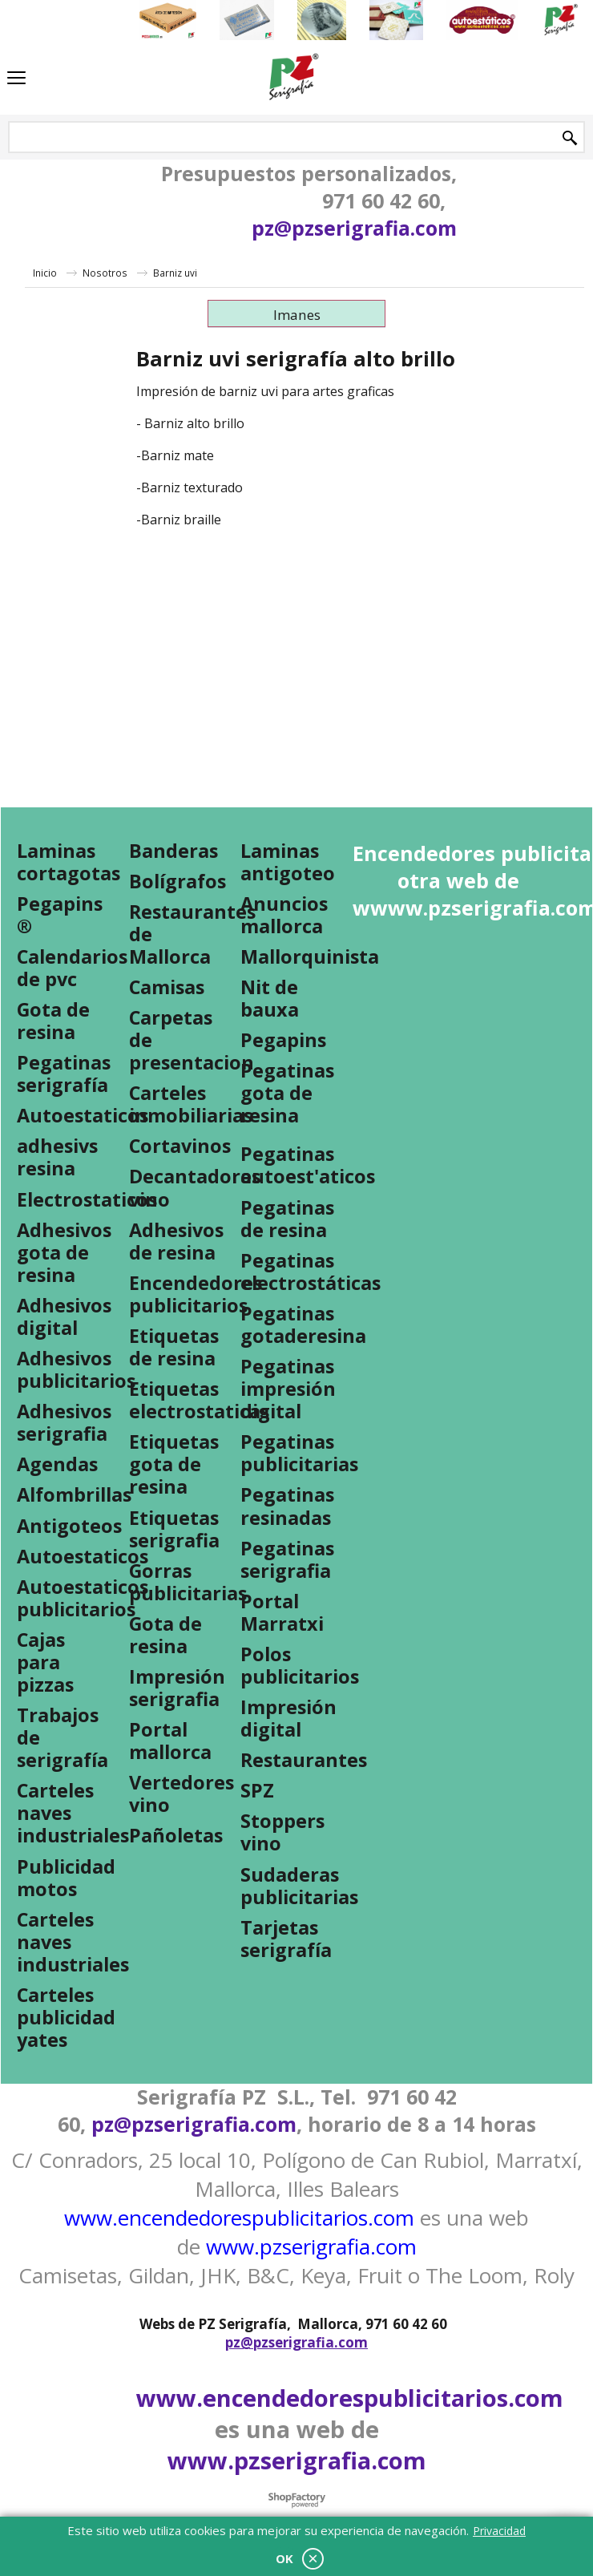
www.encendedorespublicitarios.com (239, 2217)
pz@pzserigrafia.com (354, 227)
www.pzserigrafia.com (311, 2246)
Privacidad (499, 2530)
